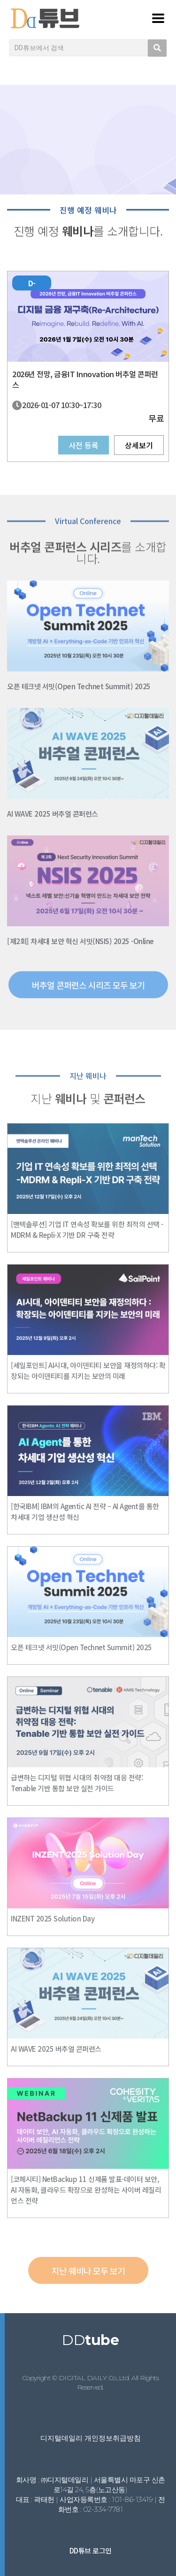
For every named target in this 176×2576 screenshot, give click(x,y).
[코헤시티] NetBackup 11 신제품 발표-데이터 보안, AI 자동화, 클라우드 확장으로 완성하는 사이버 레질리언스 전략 (86, 2189)
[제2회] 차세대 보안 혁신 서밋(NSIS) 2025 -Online (80, 941)
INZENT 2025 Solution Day (52, 1918)
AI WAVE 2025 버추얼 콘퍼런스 (52, 814)
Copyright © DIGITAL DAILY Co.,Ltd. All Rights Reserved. (90, 2382)
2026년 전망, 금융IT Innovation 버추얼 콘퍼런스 (85, 379)
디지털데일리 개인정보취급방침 (90, 2438)
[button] (88, 996)
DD (90, 2340)
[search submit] (157, 48)
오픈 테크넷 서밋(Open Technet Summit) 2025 (79, 686)
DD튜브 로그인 (90, 2550)
